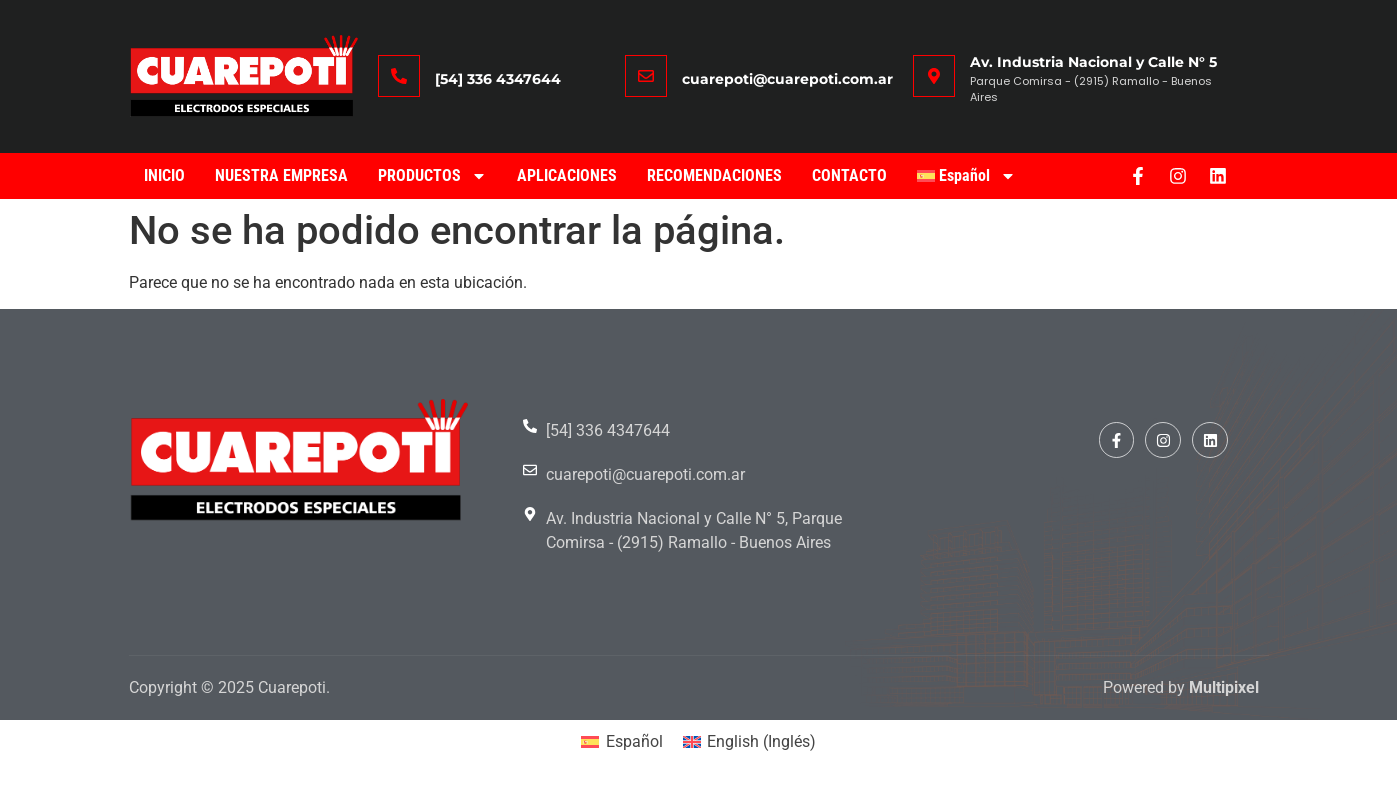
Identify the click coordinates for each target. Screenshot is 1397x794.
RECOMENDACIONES (714, 175)
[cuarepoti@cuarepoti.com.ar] (646, 76)
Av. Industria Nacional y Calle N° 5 (1093, 62)
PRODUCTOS (432, 176)
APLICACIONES (567, 175)
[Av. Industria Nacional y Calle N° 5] (934, 76)
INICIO (164, 175)
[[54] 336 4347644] (399, 76)
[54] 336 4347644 (498, 79)
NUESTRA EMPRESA (281, 175)
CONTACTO (849, 175)
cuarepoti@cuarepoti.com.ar (787, 79)
